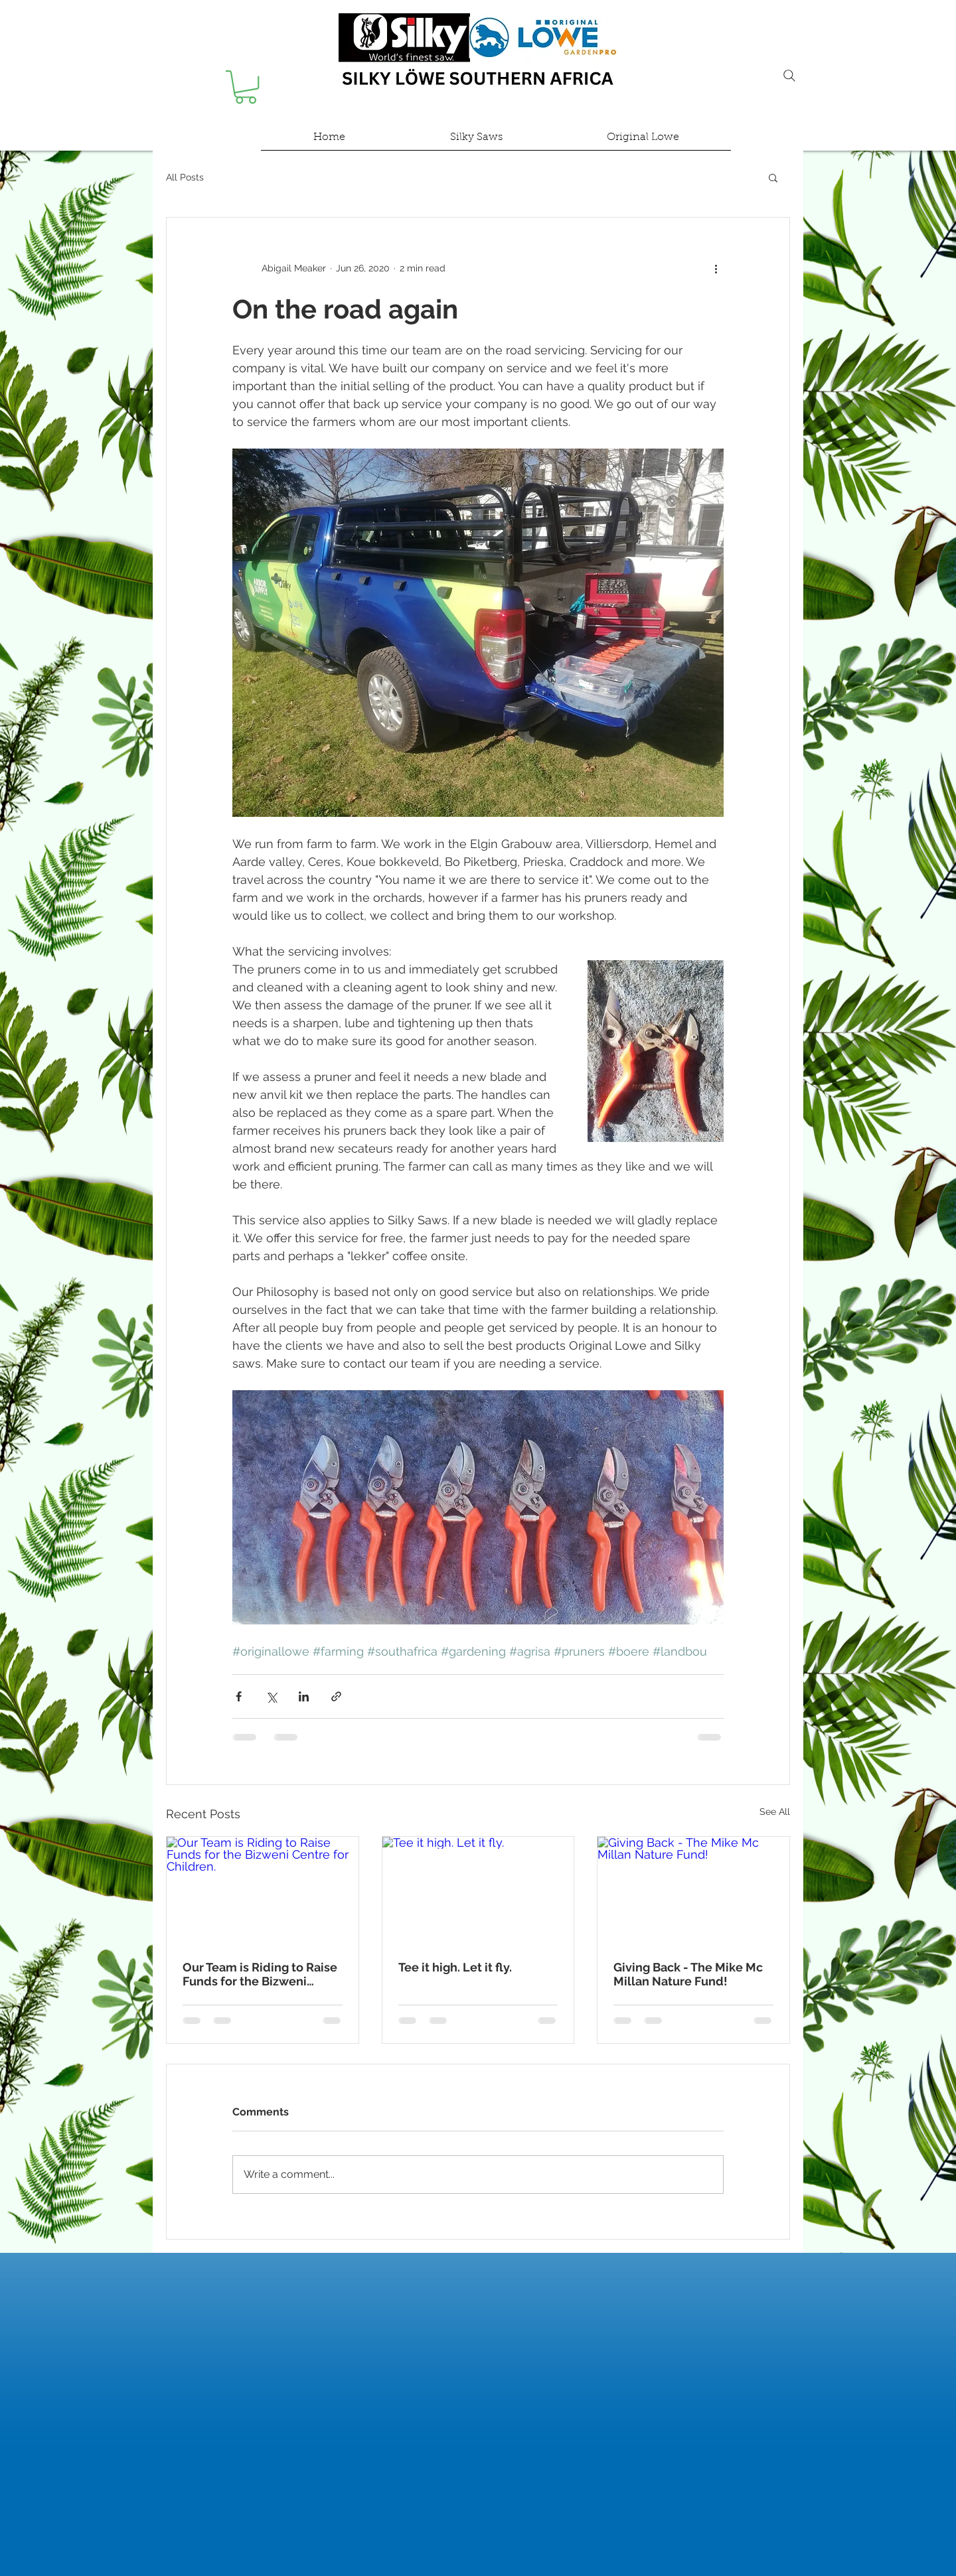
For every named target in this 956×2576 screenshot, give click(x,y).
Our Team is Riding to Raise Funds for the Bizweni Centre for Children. (260, 1974)
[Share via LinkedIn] (303, 1696)
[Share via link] (336, 1696)
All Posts (185, 177)
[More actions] (716, 268)
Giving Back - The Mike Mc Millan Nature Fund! (688, 1974)
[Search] (789, 76)
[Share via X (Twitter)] (271, 1696)
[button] (246, 87)
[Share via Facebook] (238, 1696)
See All (774, 1811)
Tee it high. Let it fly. (455, 1967)
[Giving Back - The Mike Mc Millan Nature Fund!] (693, 1890)
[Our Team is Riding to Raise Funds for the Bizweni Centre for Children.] (262, 1890)
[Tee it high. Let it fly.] (478, 1890)
